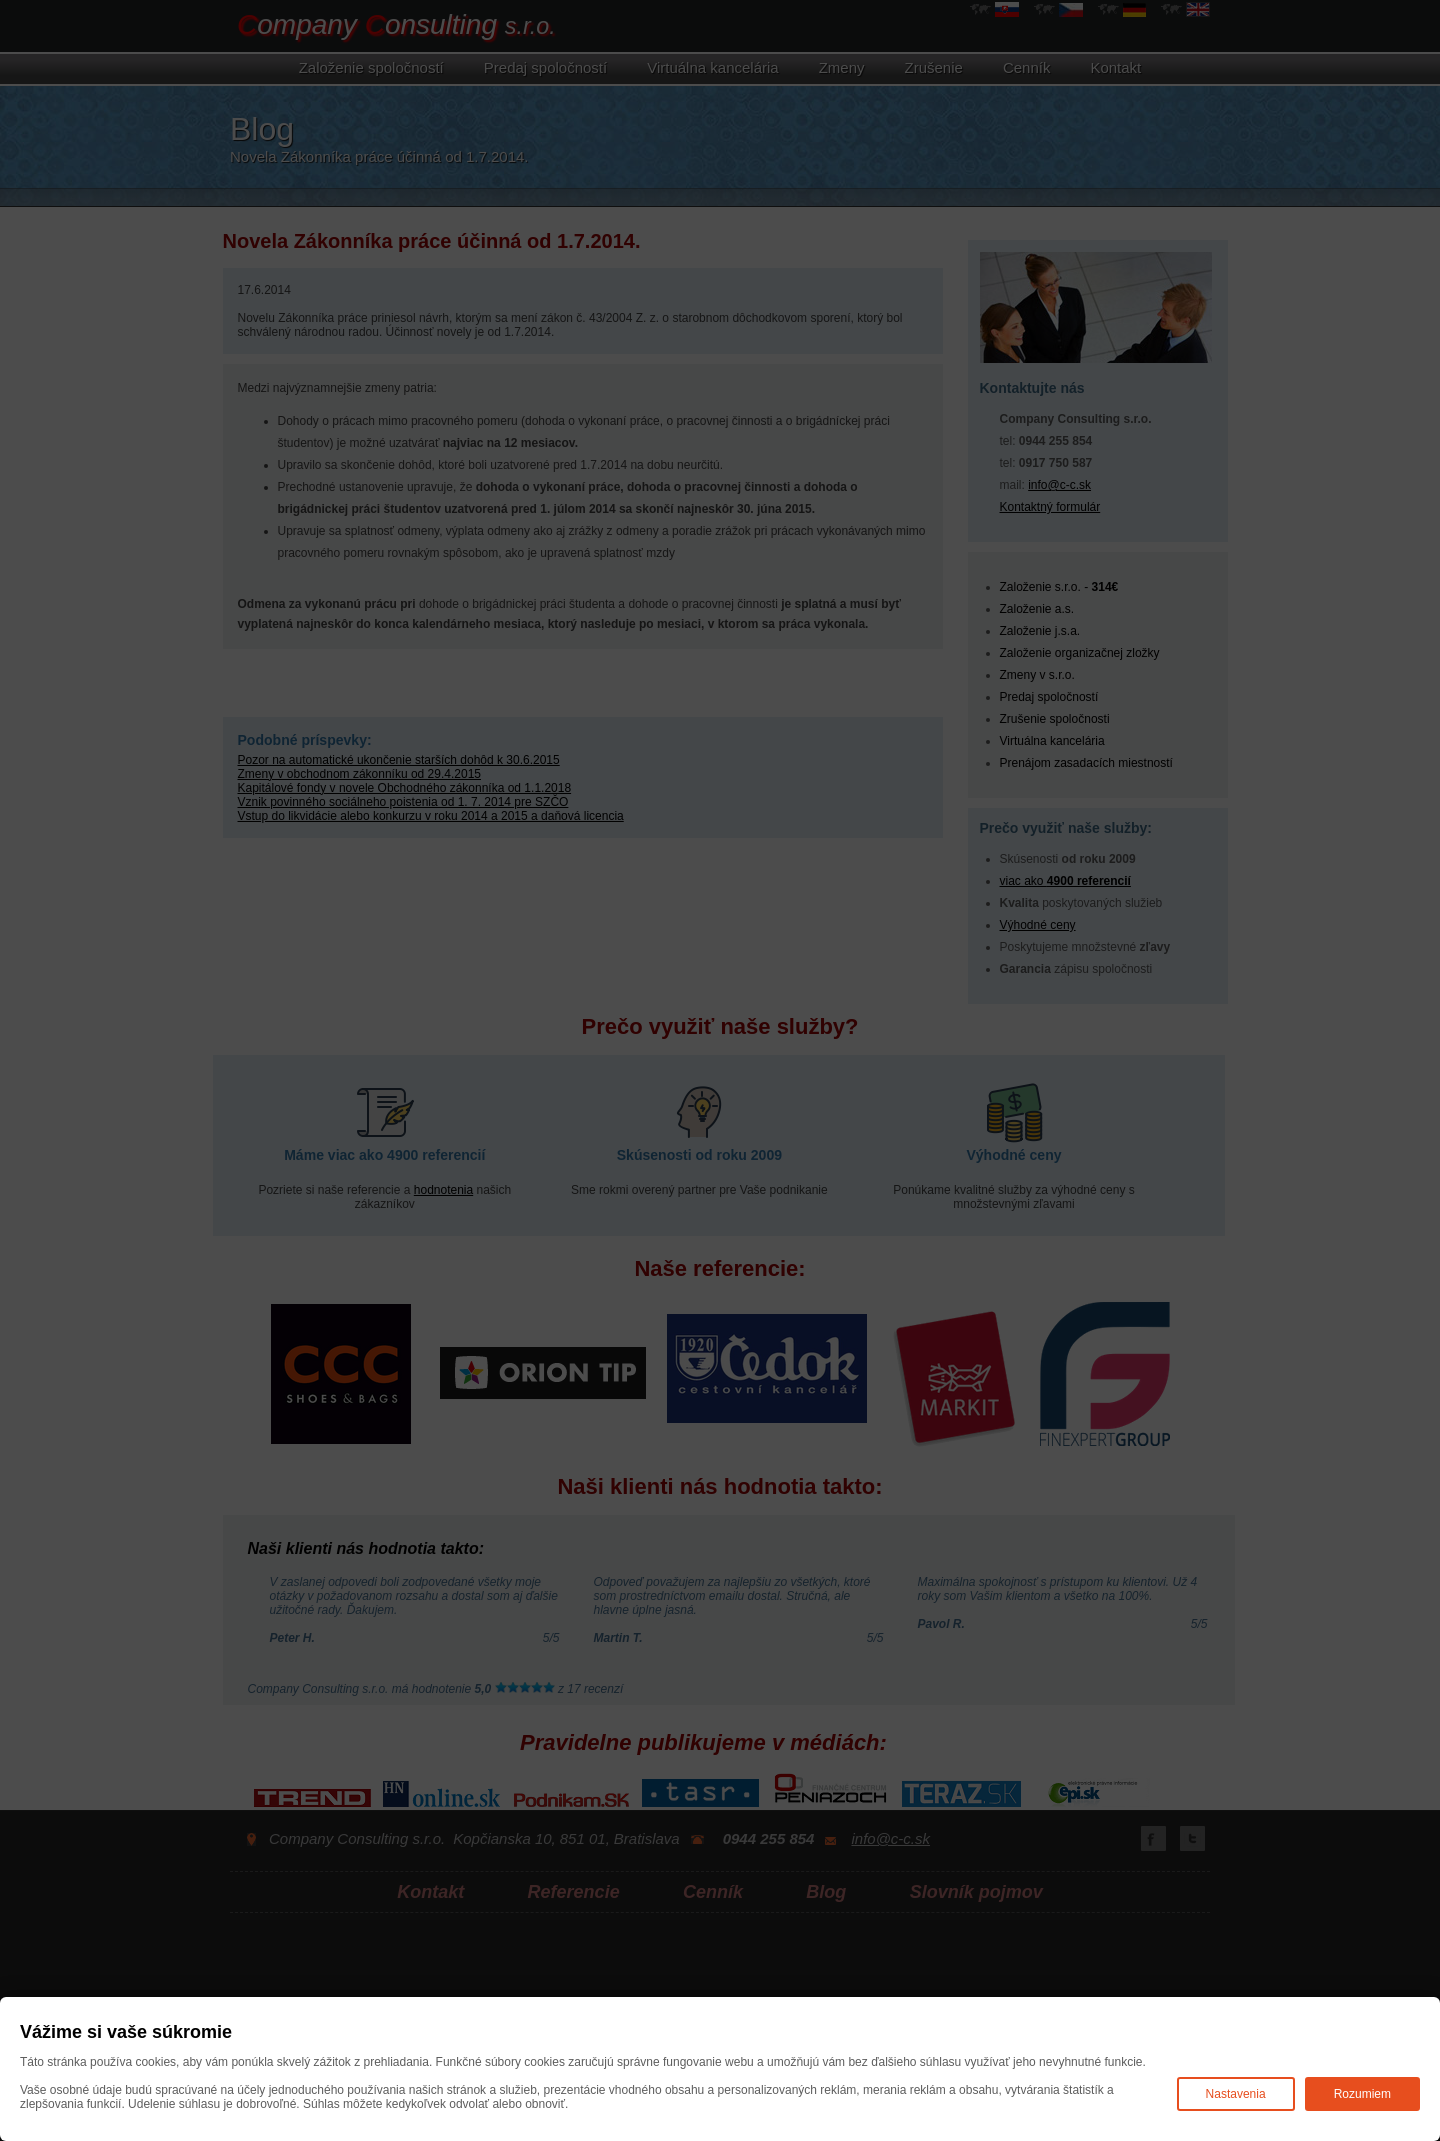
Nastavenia (1236, 2094)
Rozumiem (1362, 2094)
